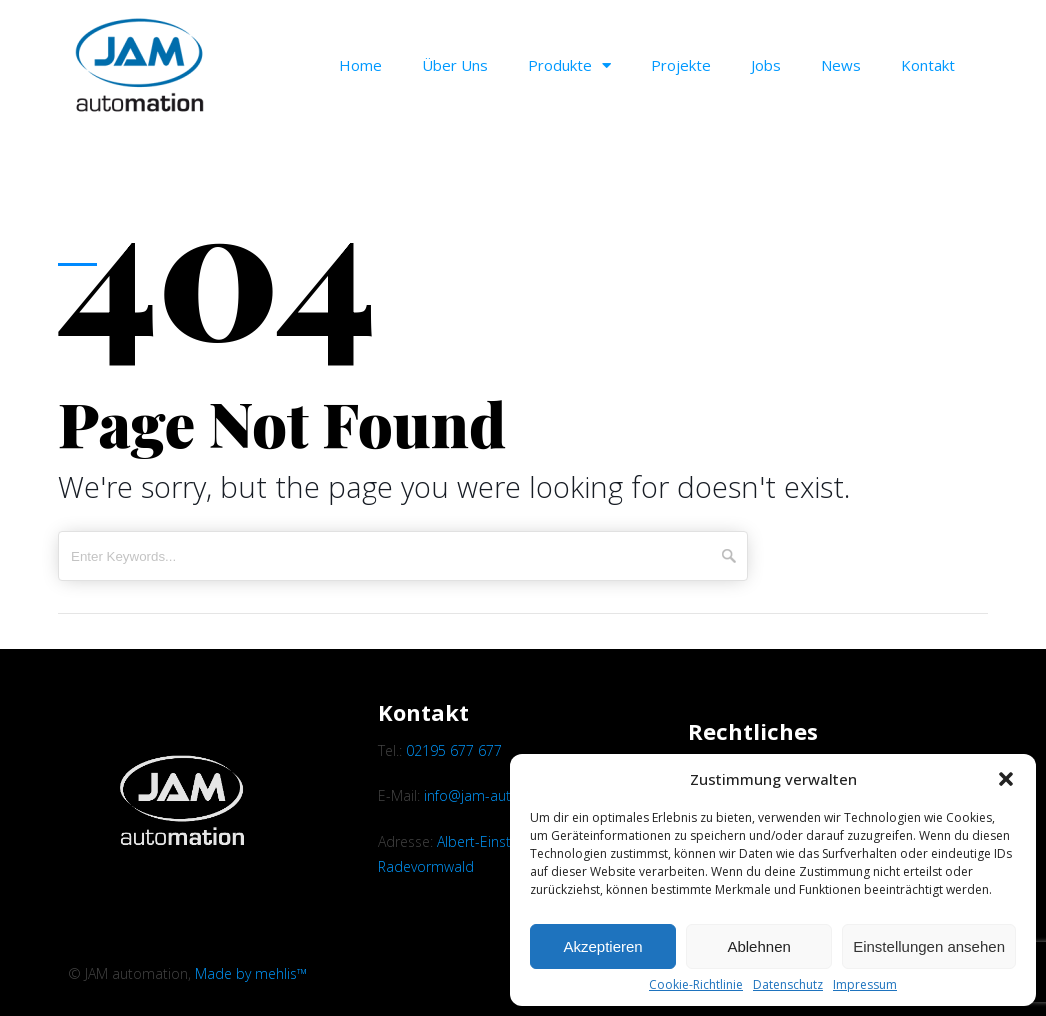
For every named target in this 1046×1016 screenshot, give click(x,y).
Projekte (681, 65)
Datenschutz (788, 985)
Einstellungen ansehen (929, 946)
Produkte (569, 65)
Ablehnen (758, 946)
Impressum (865, 985)
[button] (1006, 779)
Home (360, 65)
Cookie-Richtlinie (696, 985)
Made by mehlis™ (251, 973)
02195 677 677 (454, 750)
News (841, 65)
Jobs (766, 65)
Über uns (455, 65)
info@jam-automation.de (505, 795)
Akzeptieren (602, 946)
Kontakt (928, 65)
